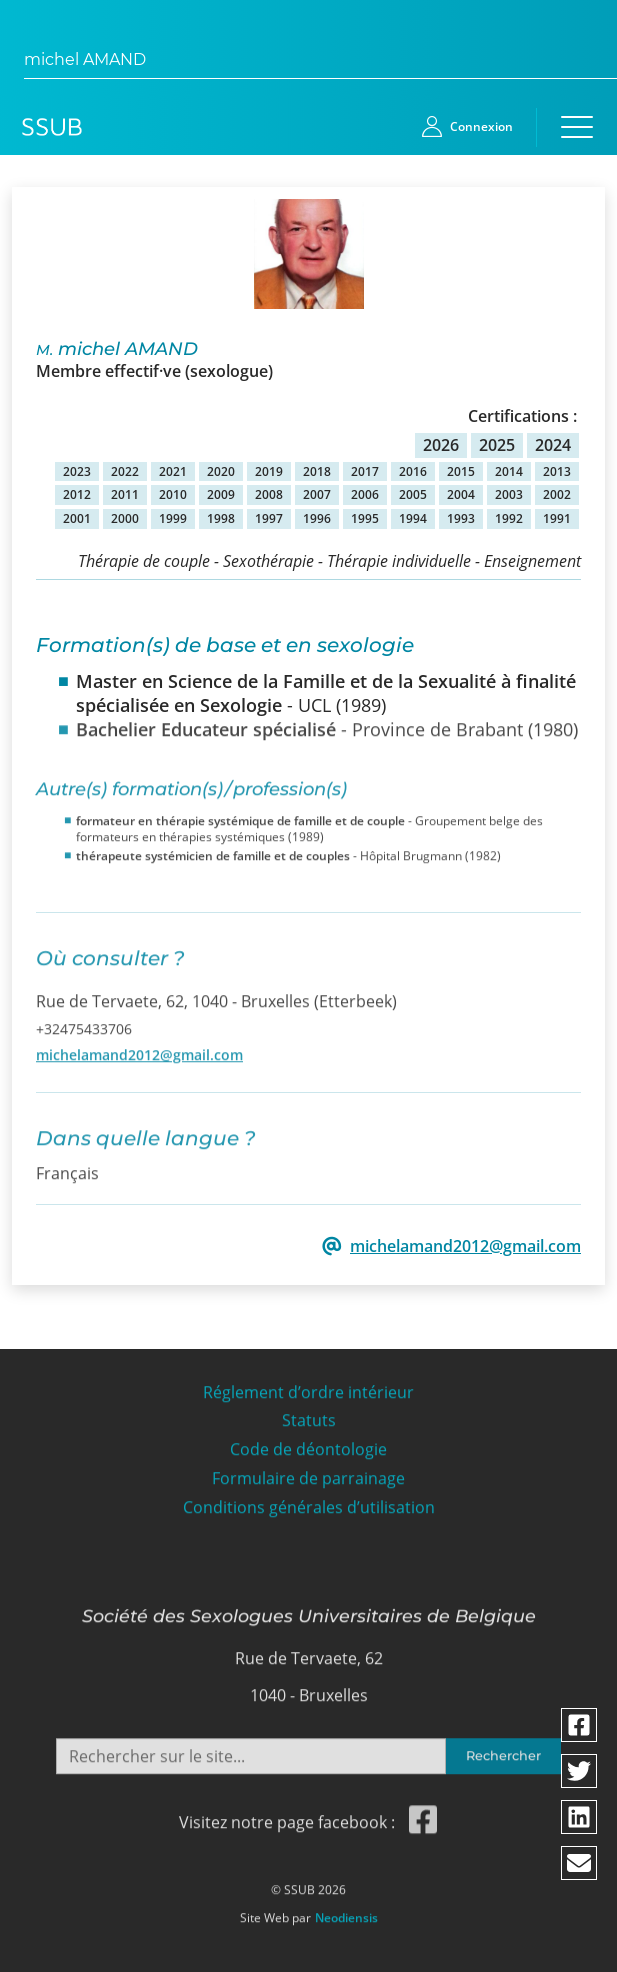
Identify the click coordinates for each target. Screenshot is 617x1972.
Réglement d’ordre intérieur (308, 1383)
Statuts (309, 1412)
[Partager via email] (579, 1863)
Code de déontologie (308, 1441)
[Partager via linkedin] (579, 1817)
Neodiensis (346, 1909)
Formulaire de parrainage (308, 1470)
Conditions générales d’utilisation (309, 1499)
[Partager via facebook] (579, 1725)
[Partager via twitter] (579, 1771)
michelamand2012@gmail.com (139, 1045)
